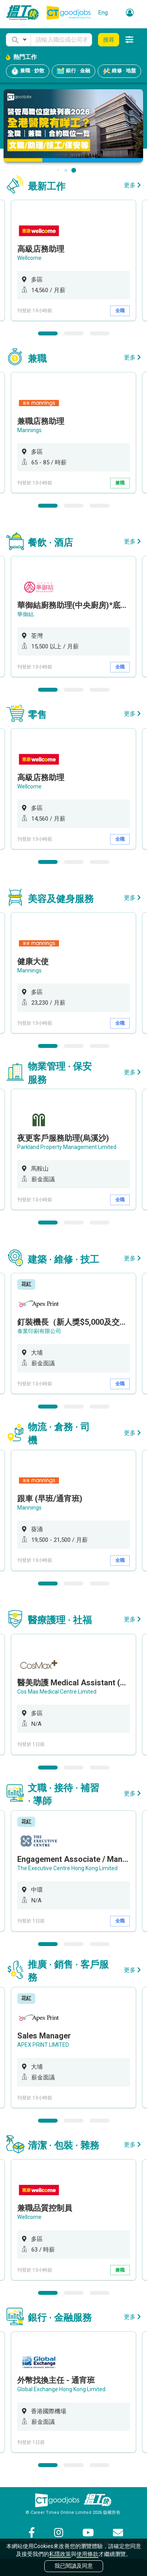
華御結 (25, 614)
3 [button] (99, 333)
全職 (120, 310)
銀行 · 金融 (73, 71)
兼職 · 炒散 (27, 71)
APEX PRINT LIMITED (43, 2045)
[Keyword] (61, 39)
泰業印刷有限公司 (39, 1331)
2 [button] (73, 333)
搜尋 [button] (108, 40)
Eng (103, 12)
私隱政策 (60, 2554)
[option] (73, 260)
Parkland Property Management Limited (66, 1147)
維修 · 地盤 (119, 71)
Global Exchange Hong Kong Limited (61, 2389)
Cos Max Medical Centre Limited (56, 1691)
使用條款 (87, 2554)
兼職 (120, 483)
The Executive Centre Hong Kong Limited (67, 1868)
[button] (18, 39)
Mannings (29, 430)
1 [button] (48, 333)
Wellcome (29, 258)
